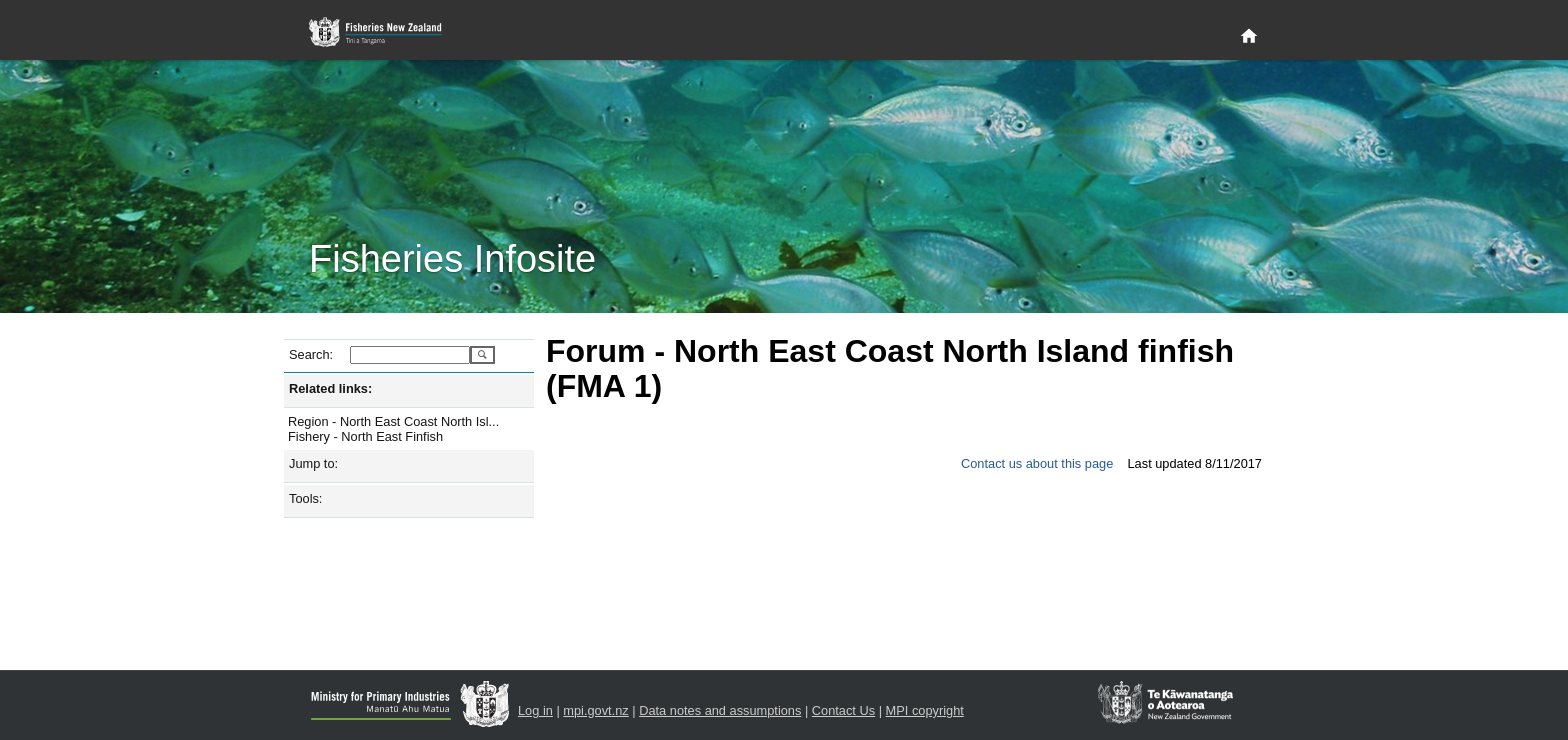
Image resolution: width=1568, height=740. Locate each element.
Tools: (305, 498)
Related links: (330, 388)
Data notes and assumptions (720, 710)
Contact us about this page (1037, 463)
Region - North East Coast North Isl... (393, 421)
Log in (535, 710)
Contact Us (843, 710)
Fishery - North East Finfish (365, 436)
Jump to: (313, 463)
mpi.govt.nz (595, 710)
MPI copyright (925, 710)
